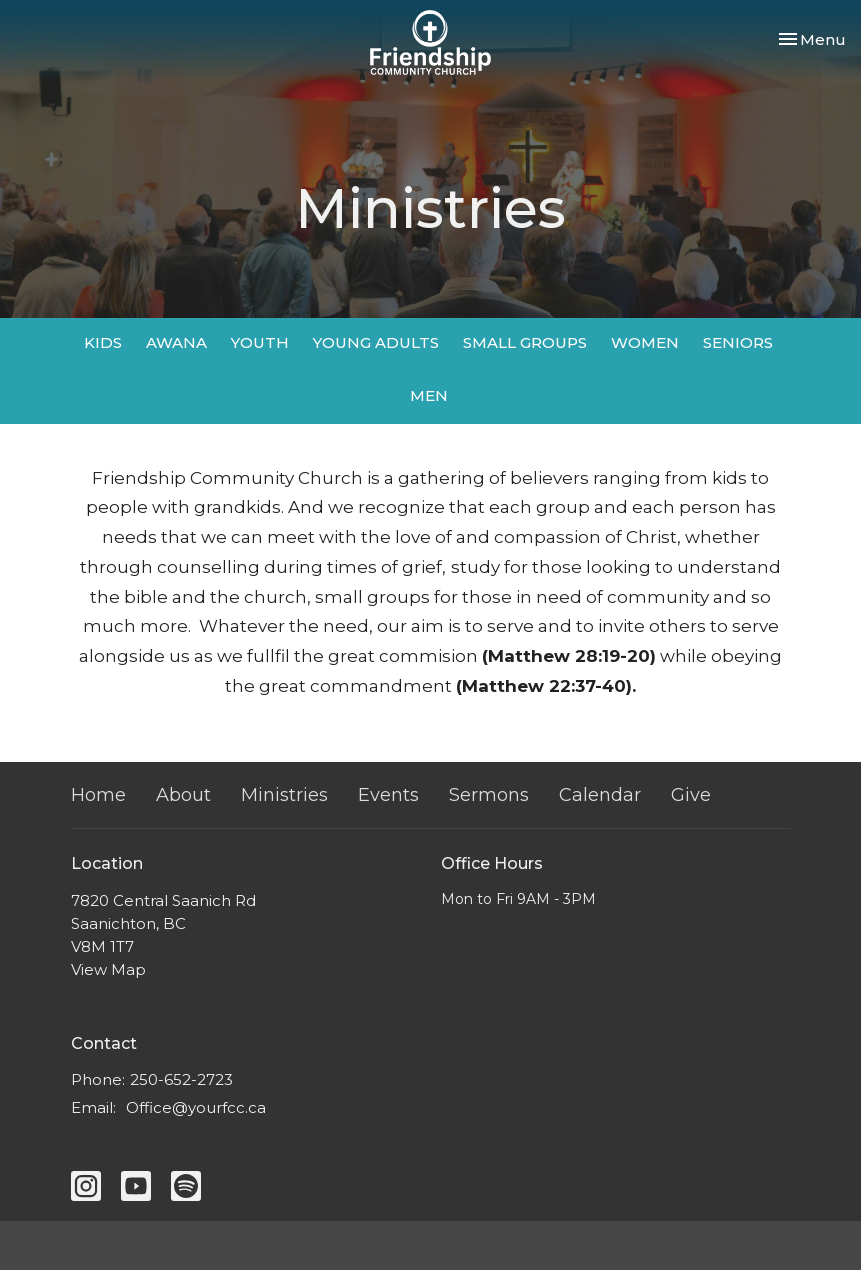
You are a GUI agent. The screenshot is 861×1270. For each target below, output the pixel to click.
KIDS (103, 342)
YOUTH (260, 342)
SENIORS (738, 342)
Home (98, 795)
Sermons (489, 795)
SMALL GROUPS (525, 342)
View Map (108, 969)
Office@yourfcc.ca (196, 1107)
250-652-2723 (181, 1079)
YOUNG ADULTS (376, 342)
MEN (429, 395)
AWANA (176, 342)
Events (388, 795)
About (183, 795)
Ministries (284, 795)
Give (691, 795)
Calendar (600, 795)
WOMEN (645, 342)
